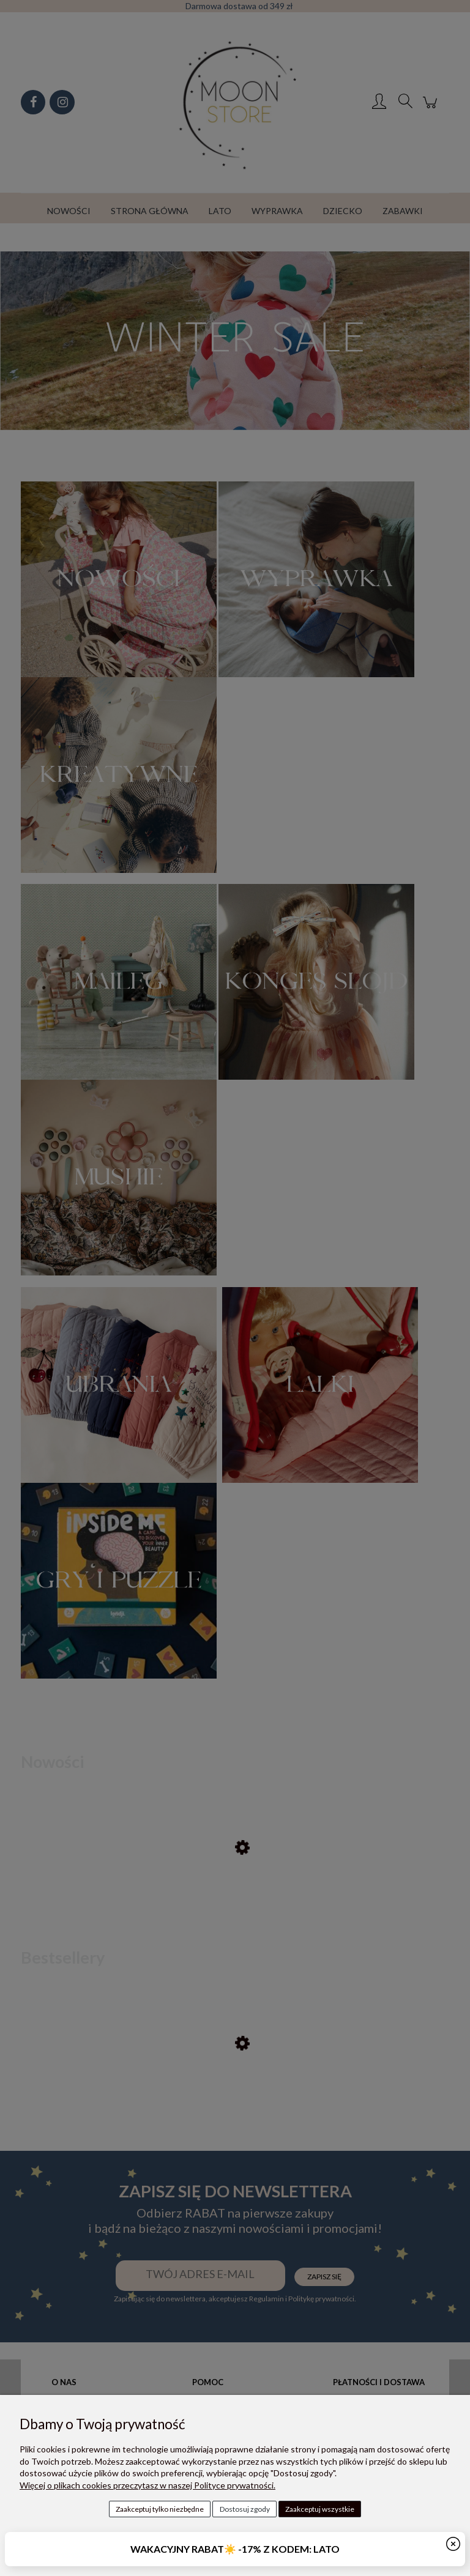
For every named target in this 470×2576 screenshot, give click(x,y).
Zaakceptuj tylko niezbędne (160, 2509)
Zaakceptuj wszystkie (319, 2509)
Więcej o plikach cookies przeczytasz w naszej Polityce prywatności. (147, 2485)
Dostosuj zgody (245, 2509)
